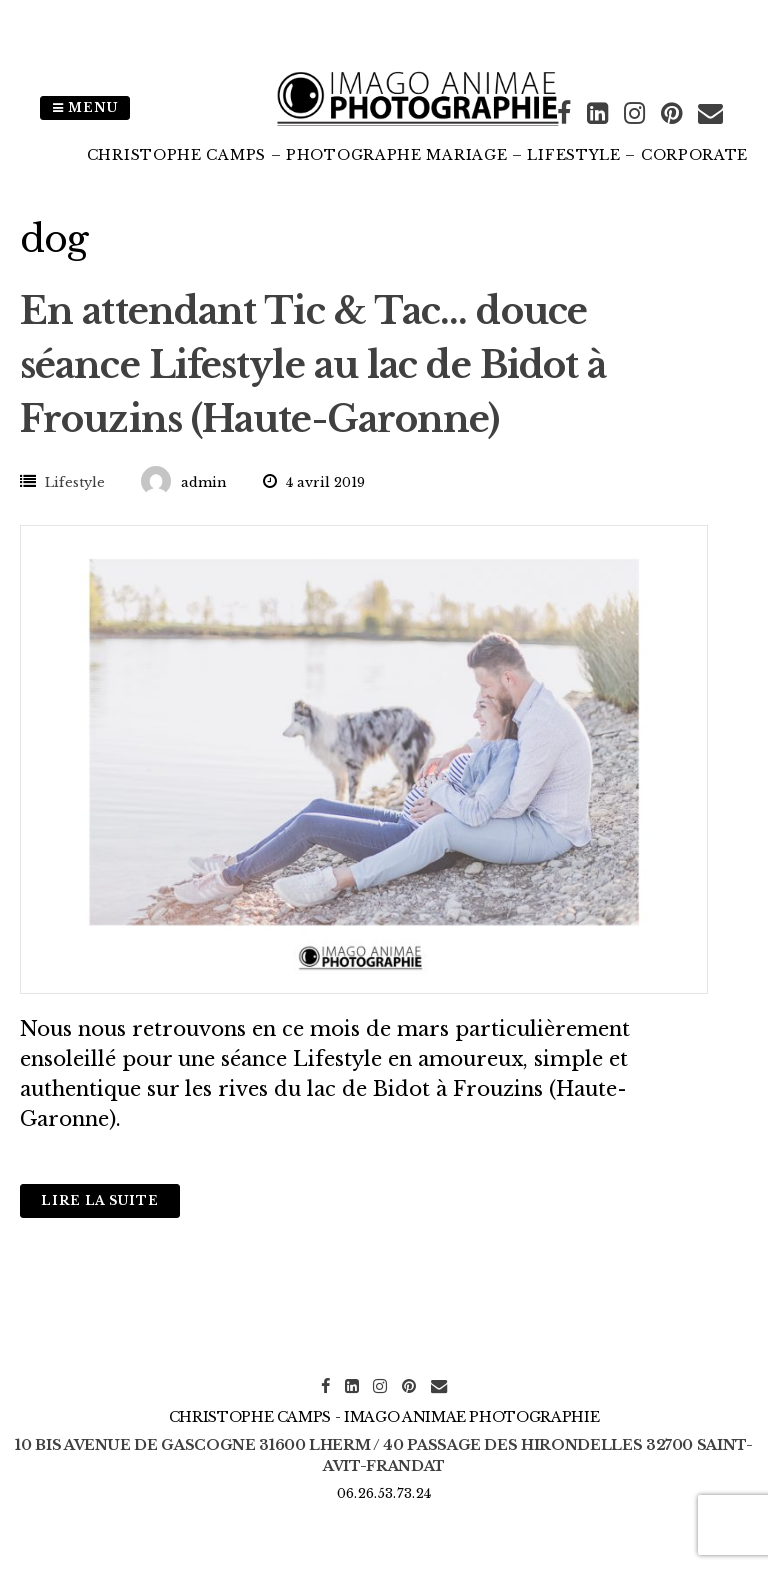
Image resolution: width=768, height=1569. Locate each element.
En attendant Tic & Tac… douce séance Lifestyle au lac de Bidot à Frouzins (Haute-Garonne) (313, 365)
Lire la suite (100, 1200)
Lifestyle (75, 482)
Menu (85, 107)
